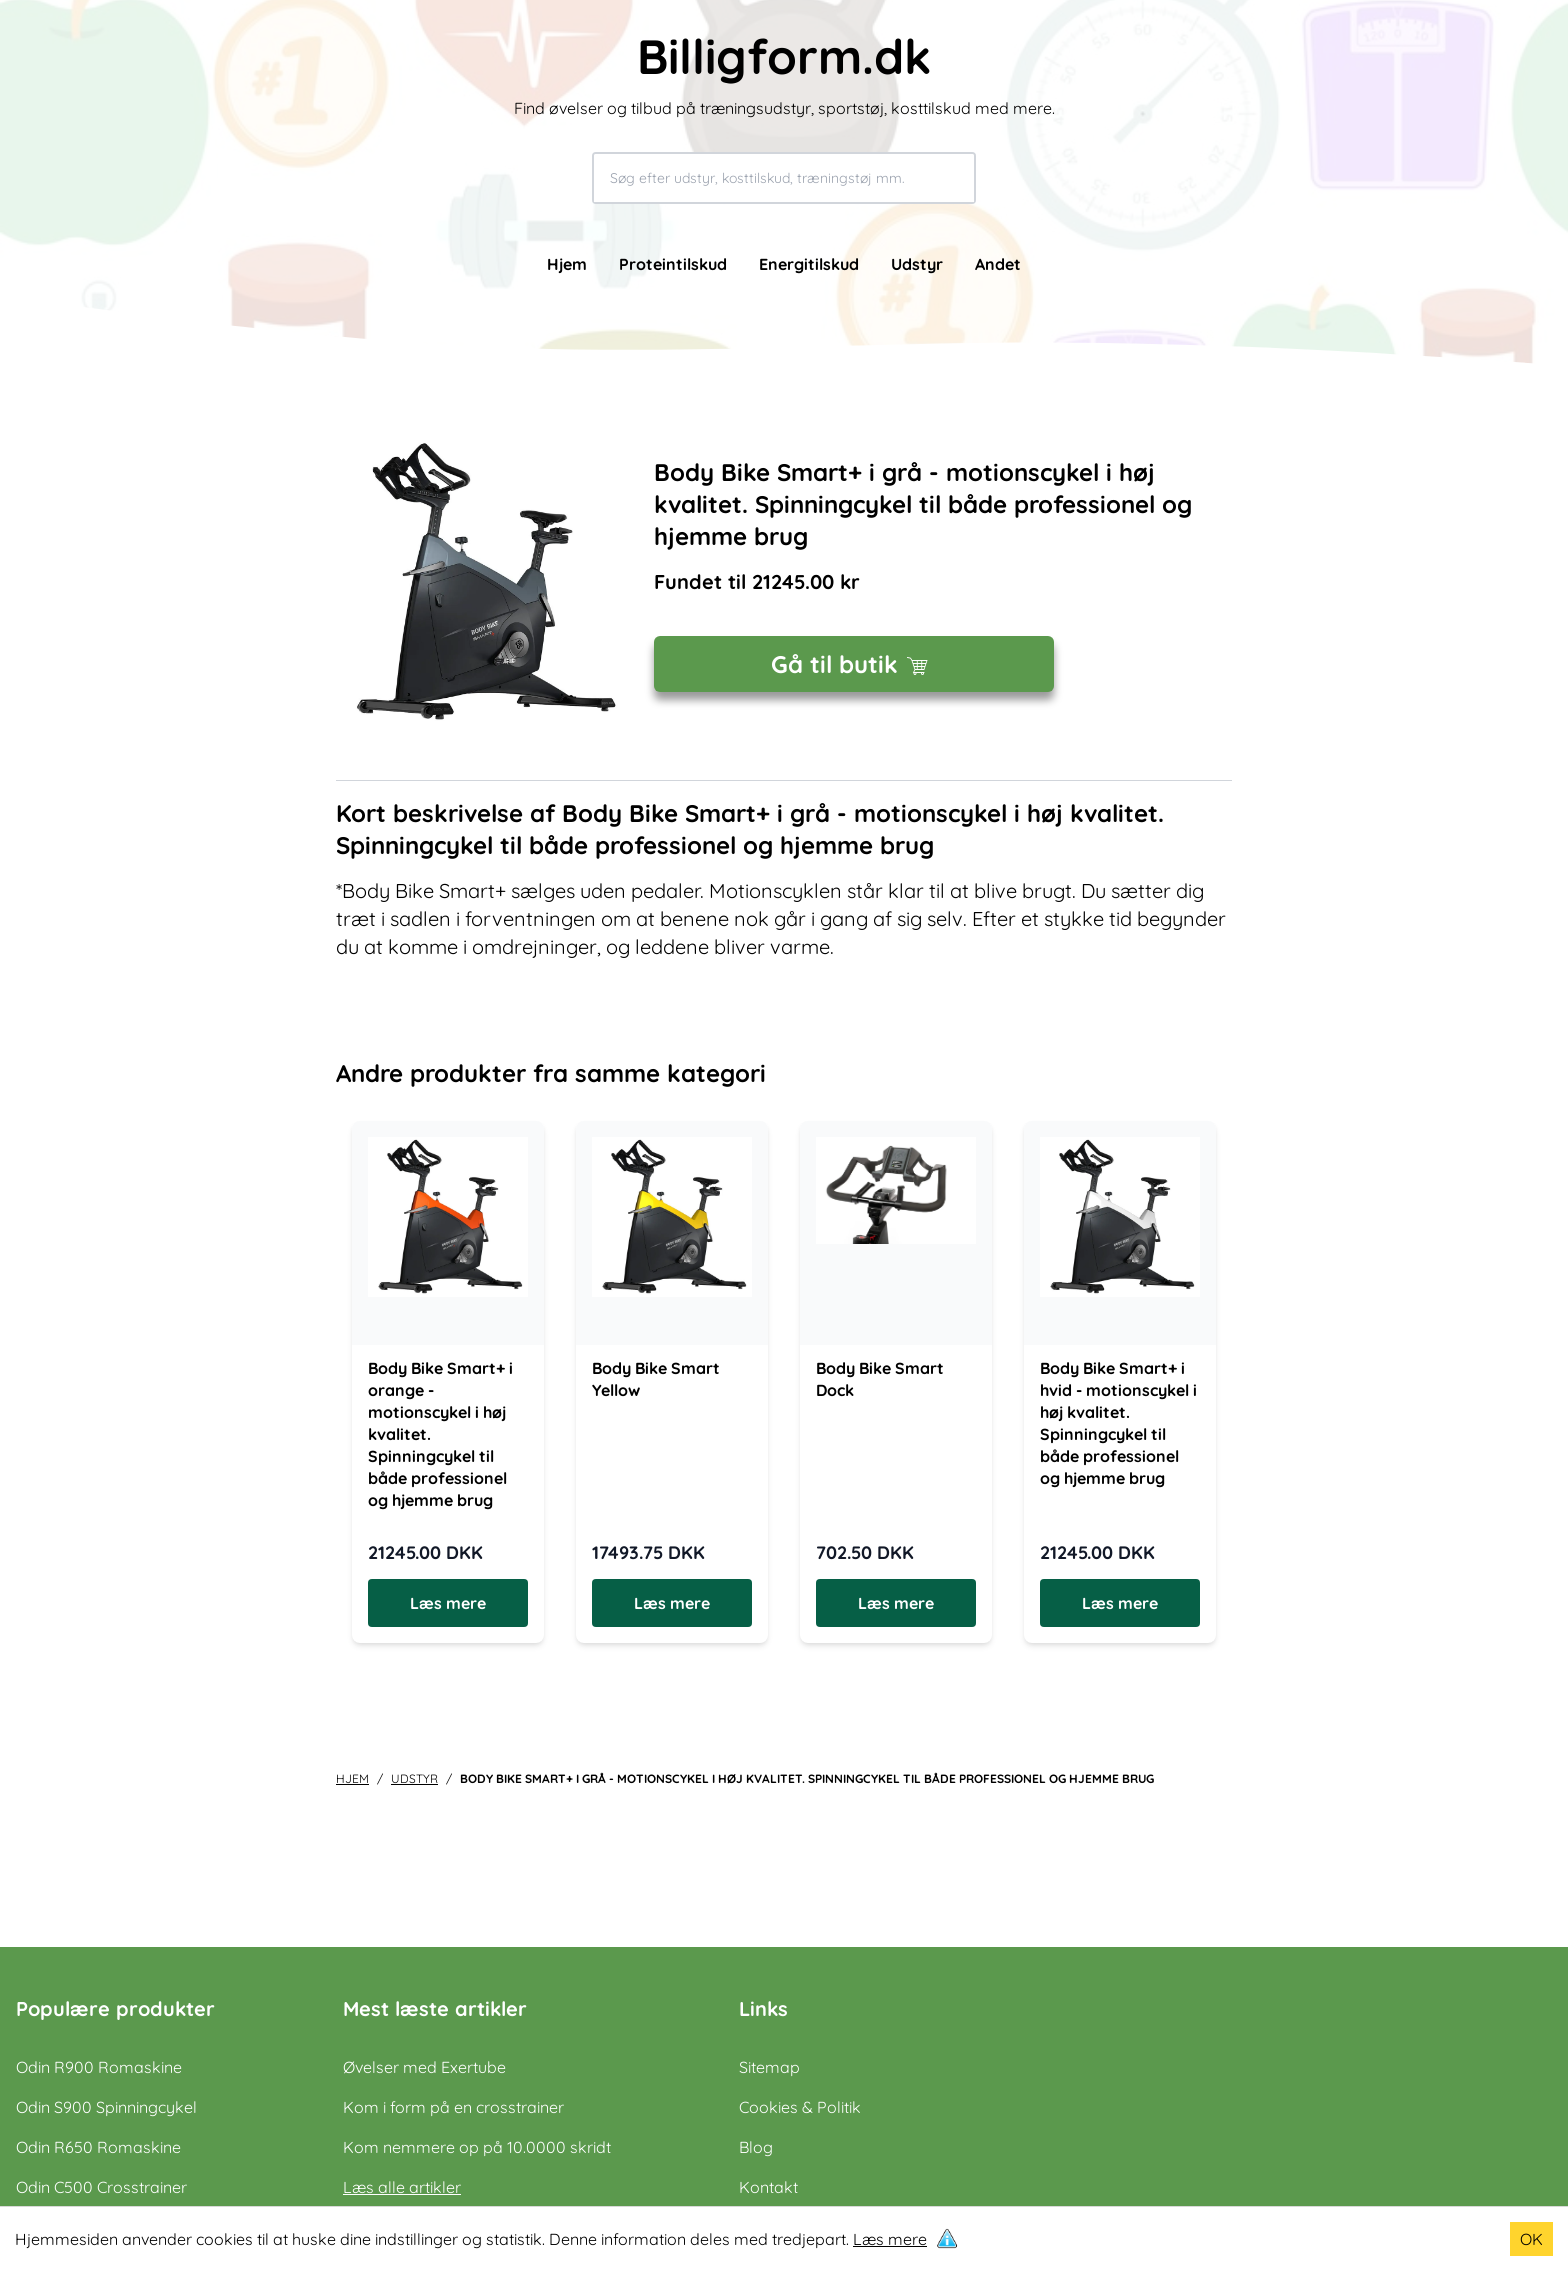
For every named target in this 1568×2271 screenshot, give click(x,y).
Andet (998, 264)
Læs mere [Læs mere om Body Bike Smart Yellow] (672, 1603)
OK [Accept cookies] (1531, 2239)
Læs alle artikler (402, 2187)
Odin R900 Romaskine (99, 2067)
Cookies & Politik (800, 2107)
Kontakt (768, 2187)
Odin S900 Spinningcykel (106, 2107)
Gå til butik (854, 664)
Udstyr (917, 264)
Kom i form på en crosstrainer (453, 2107)
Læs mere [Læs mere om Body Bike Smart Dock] (896, 1603)
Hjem (567, 264)
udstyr (414, 1778)
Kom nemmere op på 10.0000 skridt (477, 2147)
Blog (756, 2147)
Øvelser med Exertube (424, 2067)
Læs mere (890, 2239)
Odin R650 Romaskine (98, 2147)
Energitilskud (809, 264)
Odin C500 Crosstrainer (101, 2187)
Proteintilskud (673, 264)
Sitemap (769, 2067)
